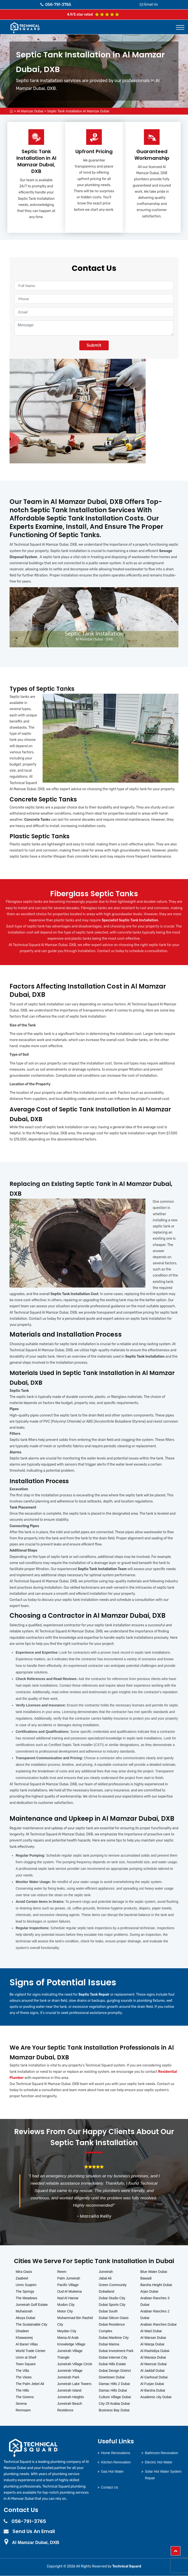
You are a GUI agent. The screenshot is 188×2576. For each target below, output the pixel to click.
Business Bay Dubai (114, 2410)
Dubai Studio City (112, 2298)
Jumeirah (106, 2272)
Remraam (23, 2410)
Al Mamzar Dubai (30, 111)
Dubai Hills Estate (112, 2364)
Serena (21, 2404)
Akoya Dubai (25, 2318)
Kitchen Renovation (116, 2462)
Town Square (26, 2364)
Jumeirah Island (69, 2391)
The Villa (22, 2371)
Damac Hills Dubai (113, 2391)
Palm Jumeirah (68, 2278)
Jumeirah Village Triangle (69, 2354)
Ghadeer (22, 2331)
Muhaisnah (24, 2311)
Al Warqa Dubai (152, 2344)
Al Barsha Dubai (152, 2391)
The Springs (25, 2292)
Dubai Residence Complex (112, 2328)
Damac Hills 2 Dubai (114, 2384)
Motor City (65, 2311)
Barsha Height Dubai (156, 2285)
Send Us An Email (33, 2531)
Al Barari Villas (27, 2344)
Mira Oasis (24, 2272)
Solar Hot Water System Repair (163, 2475)
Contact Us (109, 2488)
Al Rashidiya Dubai (154, 2351)
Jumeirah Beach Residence (69, 2407)
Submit (94, 345)
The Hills (22, 2391)
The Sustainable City (31, 2325)
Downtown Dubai (112, 2377)
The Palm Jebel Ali (30, 2384)
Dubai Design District (115, 2371)
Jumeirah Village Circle (74, 2364)
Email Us (151, 4)
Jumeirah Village (69, 2371)
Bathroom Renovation (161, 2453)
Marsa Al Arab (68, 2338)
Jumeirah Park (68, 2377)
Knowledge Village (71, 2344)
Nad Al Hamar (68, 2298)
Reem (61, 2272)
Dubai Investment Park (116, 2351)
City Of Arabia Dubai (114, 2404)
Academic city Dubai (155, 2397)
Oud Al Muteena (69, 2292)
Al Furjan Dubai (152, 2384)
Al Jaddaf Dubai (152, 2371)
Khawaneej (24, 2338)
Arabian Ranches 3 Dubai (154, 2301)
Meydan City (66, 2331)
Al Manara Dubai (153, 2358)
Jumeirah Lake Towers (74, 2384)
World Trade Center (31, 2351)
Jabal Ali (105, 2278)
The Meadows (26, 2298)
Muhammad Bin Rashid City (75, 2321)
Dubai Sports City (112, 2305)
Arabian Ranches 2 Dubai (154, 2315)
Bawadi (146, 2278)
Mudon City (66, 2305)
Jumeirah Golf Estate (32, 2305)
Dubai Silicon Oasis (114, 2318)
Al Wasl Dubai (151, 2331)
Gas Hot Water (112, 2472)
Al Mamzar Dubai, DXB (35, 2542)
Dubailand (106, 2292)
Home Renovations (115, 2453)
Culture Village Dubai (115, 2397)
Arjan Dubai (149, 2292)
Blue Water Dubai (153, 2272)
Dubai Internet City (113, 2358)
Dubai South (108, 2311)
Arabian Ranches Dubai (158, 2325)
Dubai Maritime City (114, 2338)
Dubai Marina (109, 2344)
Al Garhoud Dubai (153, 2377)
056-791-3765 (55, 4)
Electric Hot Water (158, 2462)
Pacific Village (68, 2285)
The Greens (25, 2397)
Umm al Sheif (26, 2358)
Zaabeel (22, 2278)
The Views (24, 2377)
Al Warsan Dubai (153, 2338)
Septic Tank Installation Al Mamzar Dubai (78, 111)
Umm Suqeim (26, 2285)
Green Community (113, 2285)
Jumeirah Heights (70, 2397)
